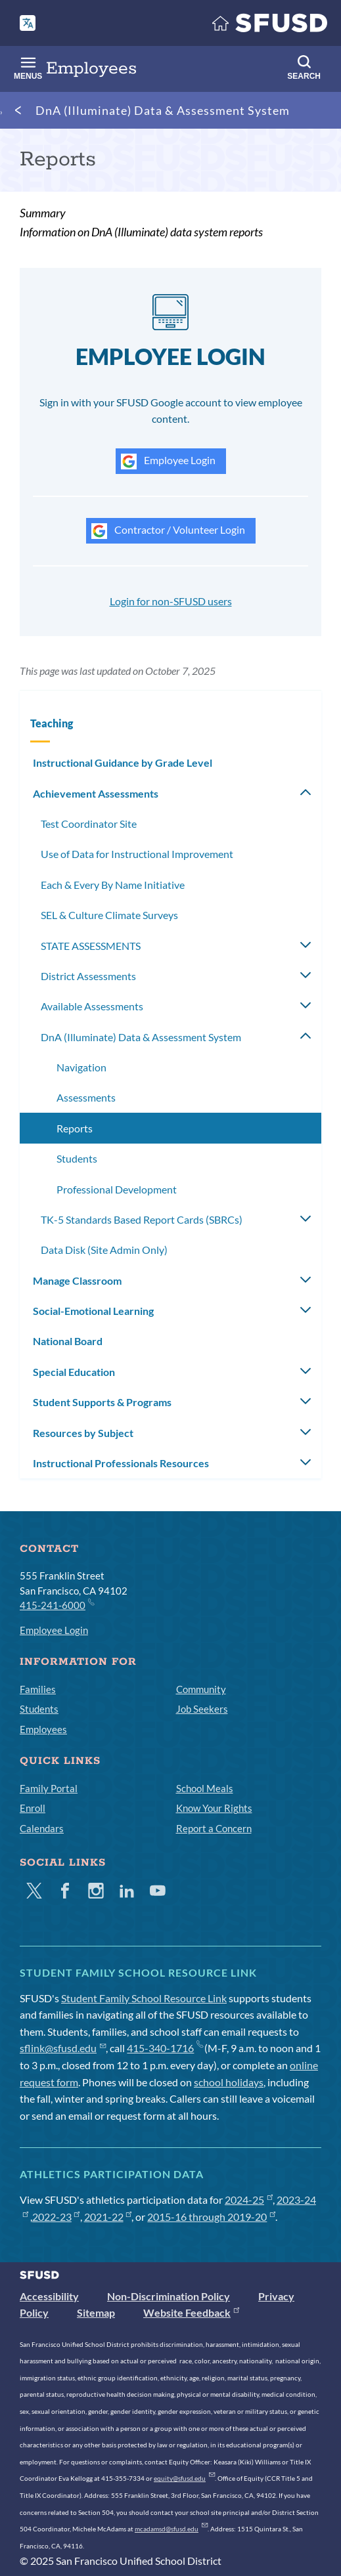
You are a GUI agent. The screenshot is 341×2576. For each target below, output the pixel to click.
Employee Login (168, 461)
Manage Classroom (77, 1280)
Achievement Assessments (95, 793)
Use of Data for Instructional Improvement (137, 854)
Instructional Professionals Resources (121, 1463)
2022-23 (56, 2216)
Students (77, 1158)
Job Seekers (202, 1709)
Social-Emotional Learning (93, 1310)
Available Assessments (92, 1006)
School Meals (204, 1788)
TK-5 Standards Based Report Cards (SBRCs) (141, 1219)
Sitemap (96, 2312)
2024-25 (249, 2199)
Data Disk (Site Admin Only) (104, 1249)
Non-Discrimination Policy (168, 2296)
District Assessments (88, 976)
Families (38, 1689)
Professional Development (117, 1189)
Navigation (81, 1067)
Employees (43, 1729)
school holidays (228, 2082)
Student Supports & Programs (102, 1402)
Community (201, 1689)
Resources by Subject (83, 1433)
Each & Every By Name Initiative (113, 884)
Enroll (32, 1808)
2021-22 (108, 2216)
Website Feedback (191, 2312)
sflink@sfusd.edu (63, 2048)
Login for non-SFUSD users (171, 601)
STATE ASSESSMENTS (91, 945)
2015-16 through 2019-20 (211, 2216)
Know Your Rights (214, 1808)
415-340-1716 (164, 2048)
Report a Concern (214, 1828)
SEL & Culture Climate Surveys (109, 915)
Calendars (42, 1828)
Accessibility (49, 2296)
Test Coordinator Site (89, 823)
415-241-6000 (56, 1604)
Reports (75, 1128)
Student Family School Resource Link (144, 1998)
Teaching (51, 723)
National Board (67, 1341)
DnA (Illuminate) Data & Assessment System (162, 110)
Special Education (74, 1371)
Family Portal (49, 1788)
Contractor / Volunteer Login (168, 531)
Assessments (86, 1097)
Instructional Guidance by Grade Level (122, 762)
